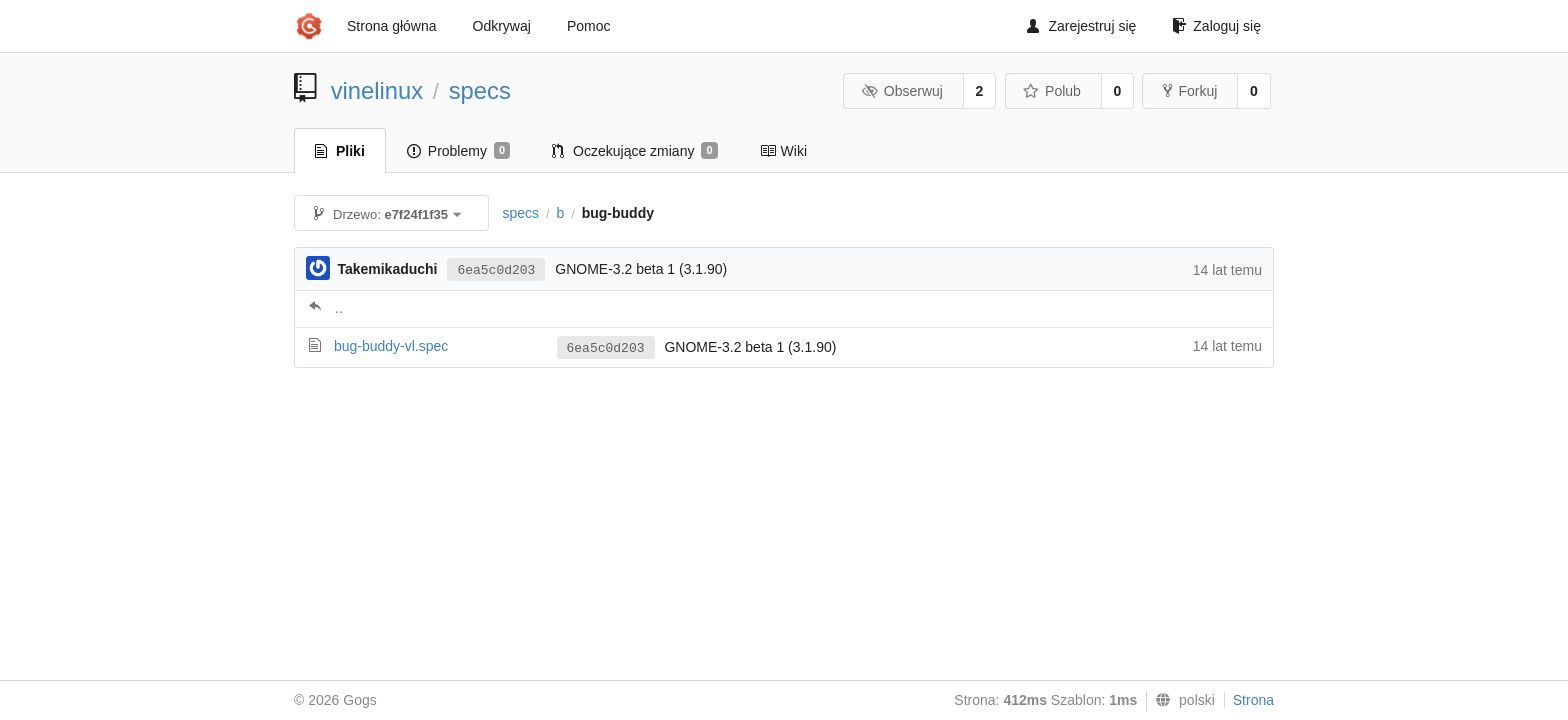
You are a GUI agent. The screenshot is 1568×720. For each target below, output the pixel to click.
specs (480, 90)
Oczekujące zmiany (635, 151)
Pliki (340, 151)
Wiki (783, 151)
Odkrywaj (502, 26)
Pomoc (589, 26)
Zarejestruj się (1081, 26)
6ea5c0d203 (496, 270)
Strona (1253, 700)
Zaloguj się (1216, 26)
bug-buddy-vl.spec (391, 346)
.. (339, 308)
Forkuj (1190, 91)
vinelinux (377, 90)
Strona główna (392, 26)
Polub (1052, 91)
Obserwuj (902, 91)
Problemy (458, 151)
